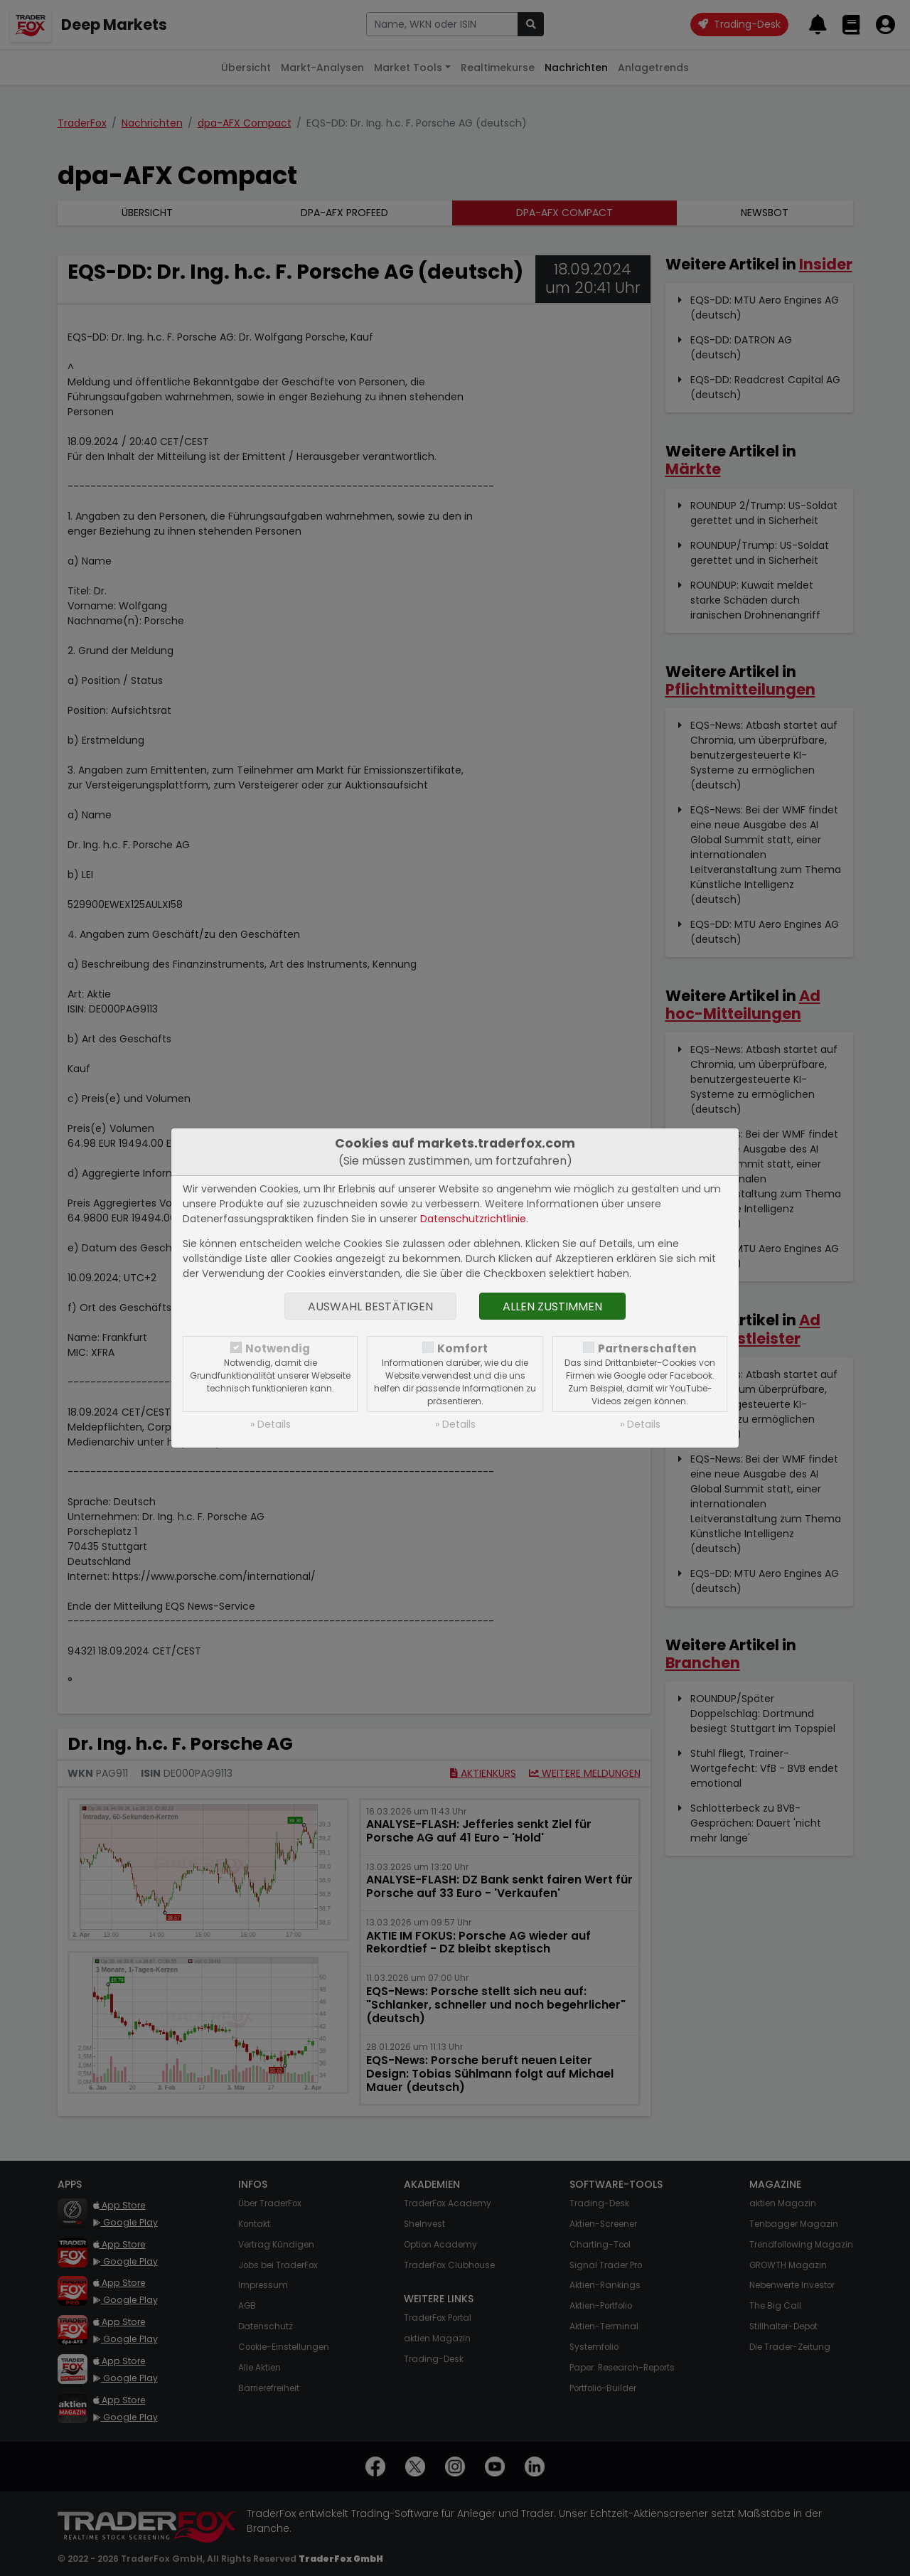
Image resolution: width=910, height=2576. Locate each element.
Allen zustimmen (552, 1306)
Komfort (462, 1348)
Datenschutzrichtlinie (473, 1219)
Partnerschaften (647, 1348)
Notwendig (277, 1348)
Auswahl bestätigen (370, 1306)
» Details (270, 1424)
